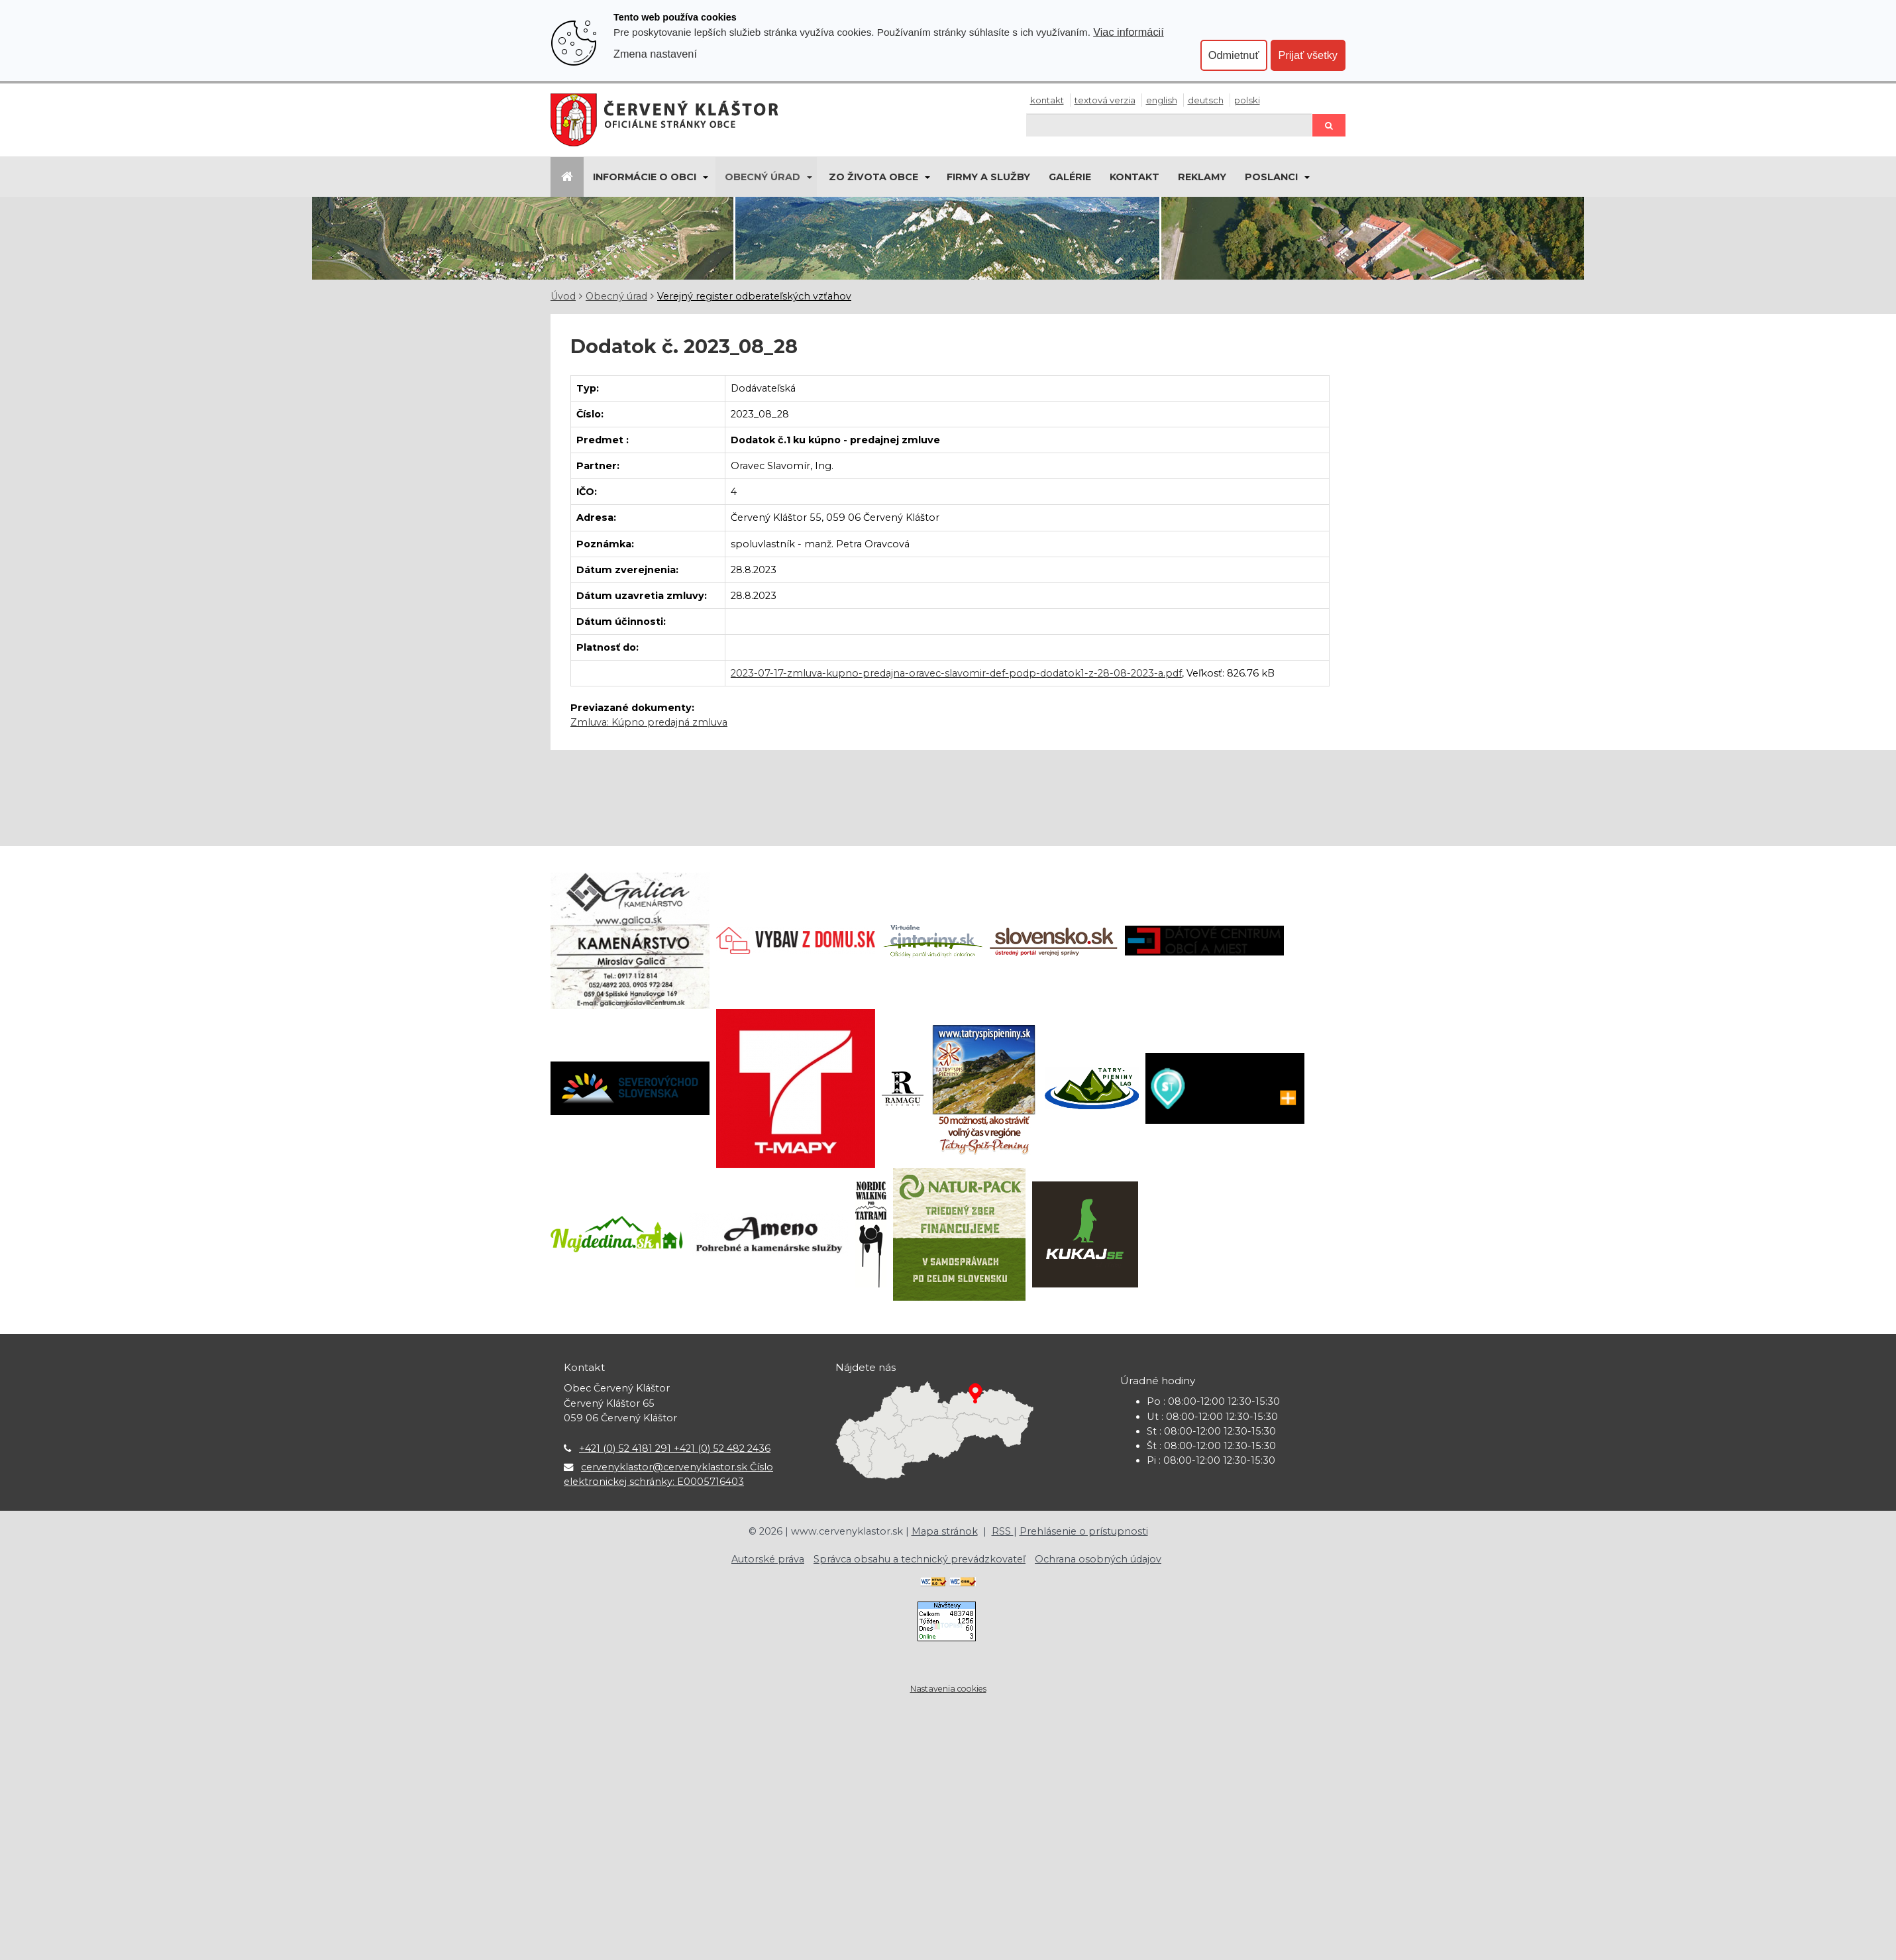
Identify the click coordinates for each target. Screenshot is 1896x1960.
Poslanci (1271, 177)
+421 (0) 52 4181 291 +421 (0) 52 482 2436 (674, 1448)
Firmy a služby (988, 177)
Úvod (563, 296)
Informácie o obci (644, 177)
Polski (1247, 100)
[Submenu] (704, 177)
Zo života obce (873, 177)
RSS (1003, 1531)
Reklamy (1202, 177)
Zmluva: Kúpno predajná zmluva (648, 722)
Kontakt (1047, 100)
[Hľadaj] (1169, 124)
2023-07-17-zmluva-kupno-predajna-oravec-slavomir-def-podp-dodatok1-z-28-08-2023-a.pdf (956, 673)
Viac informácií (1128, 32)
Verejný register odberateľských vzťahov (754, 296)
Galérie (1070, 177)
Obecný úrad (762, 177)
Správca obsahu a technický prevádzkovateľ (920, 1559)
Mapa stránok (945, 1531)
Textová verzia (1105, 100)
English (1161, 100)
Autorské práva (767, 1559)
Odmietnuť (1233, 55)
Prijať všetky (1308, 55)
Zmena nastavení (655, 54)
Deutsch (1206, 100)
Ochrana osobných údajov (1098, 1559)
